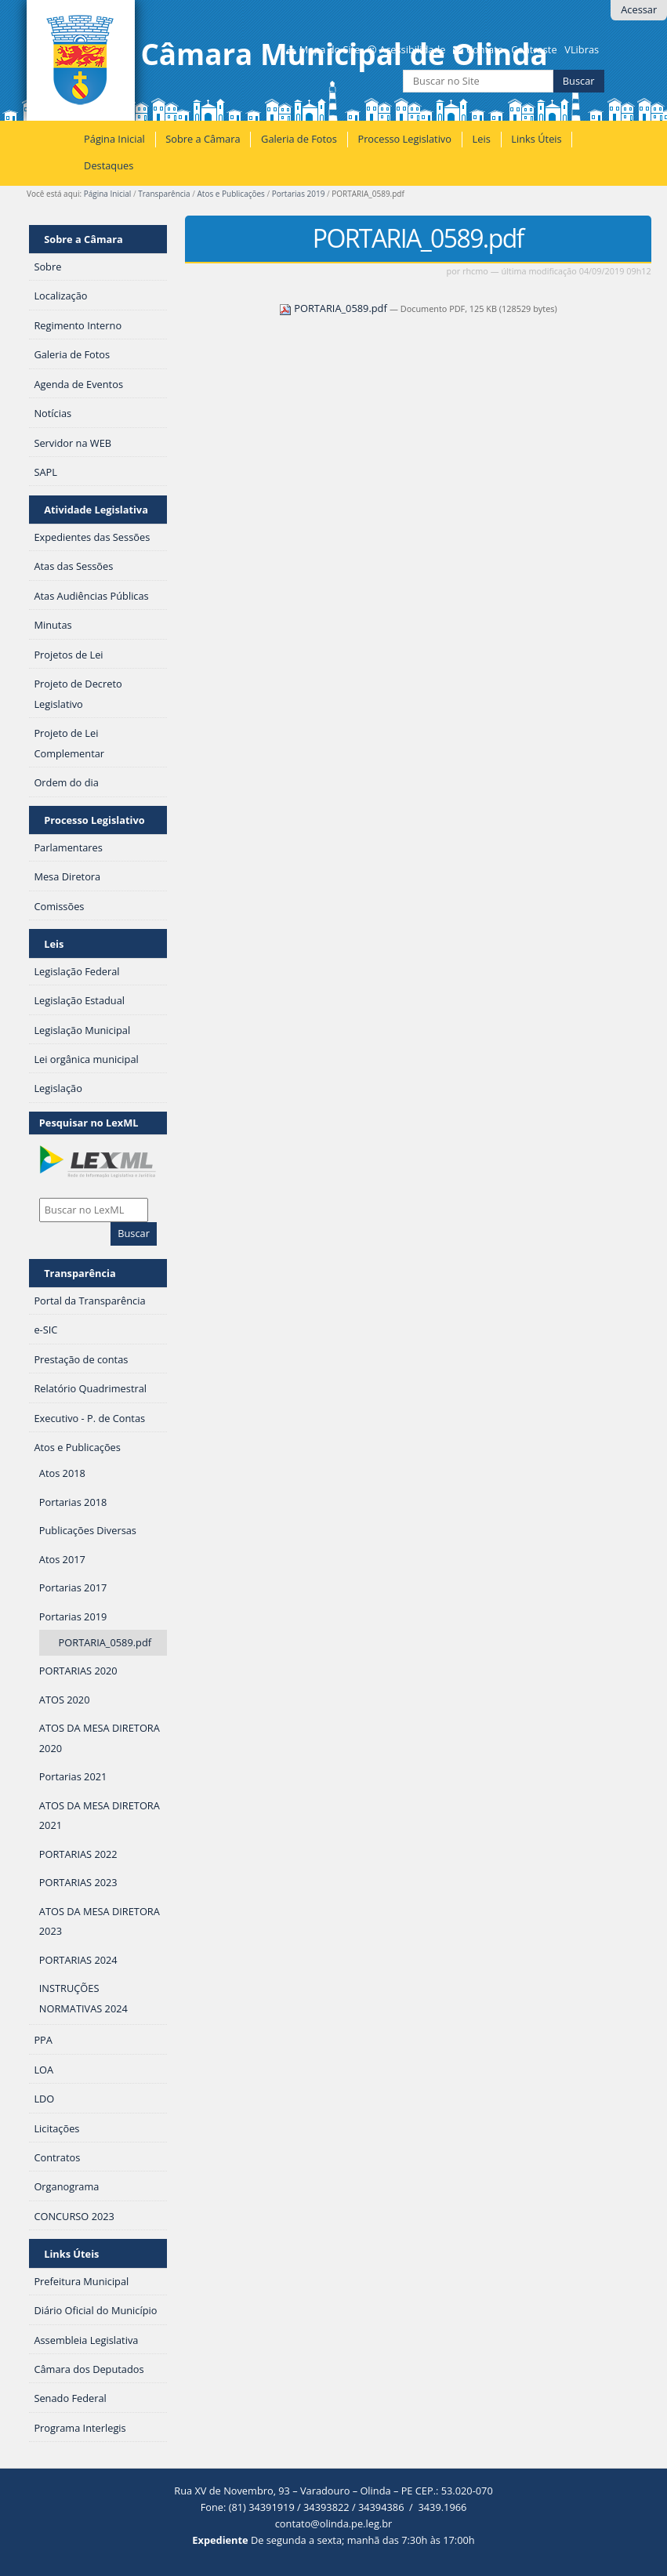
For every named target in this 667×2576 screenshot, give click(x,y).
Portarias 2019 (298, 193)
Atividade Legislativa (96, 510)
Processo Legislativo (404, 139)
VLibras (581, 49)
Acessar (639, 9)
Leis (482, 139)
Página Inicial (114, 139)
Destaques (108, 165)
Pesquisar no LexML (89, 1123)
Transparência (164, 193)
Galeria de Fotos (299, 139)
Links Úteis (536, 139)
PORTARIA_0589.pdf (334, 308)
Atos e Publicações (231, 193)
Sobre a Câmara (202, 139)
